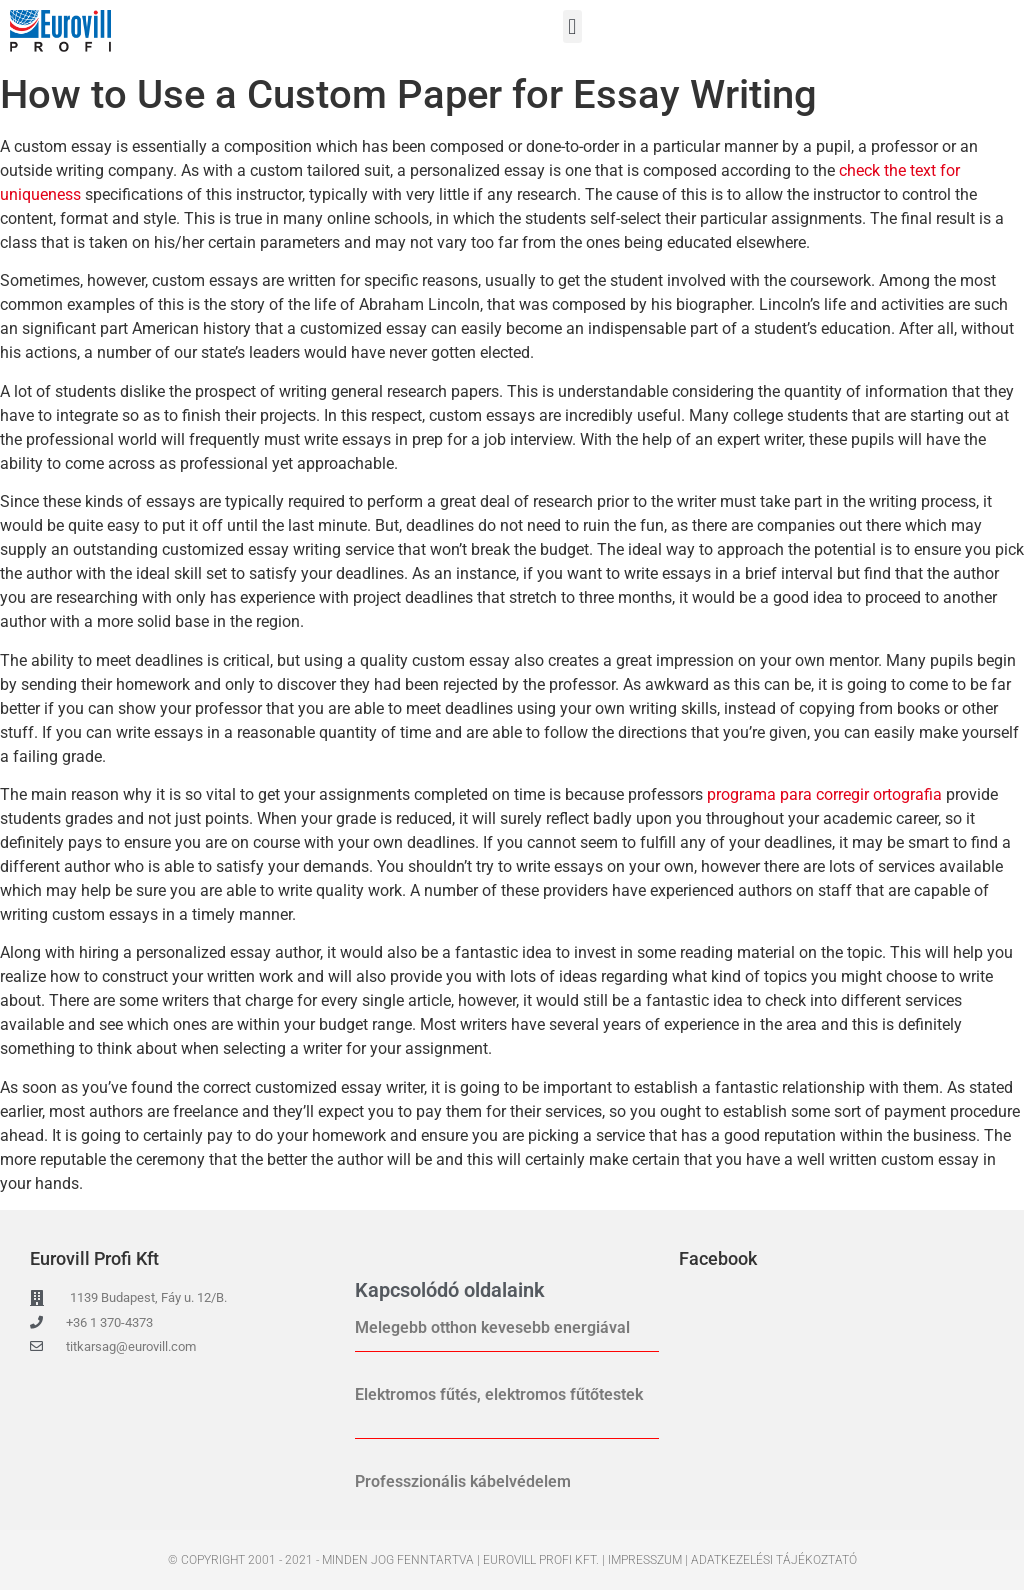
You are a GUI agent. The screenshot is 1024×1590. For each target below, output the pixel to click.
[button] (572, 26)
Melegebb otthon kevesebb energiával (492, 1327)
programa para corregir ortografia (824, 794)
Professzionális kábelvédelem (463, 1481)
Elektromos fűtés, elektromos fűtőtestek (499, 1394)
